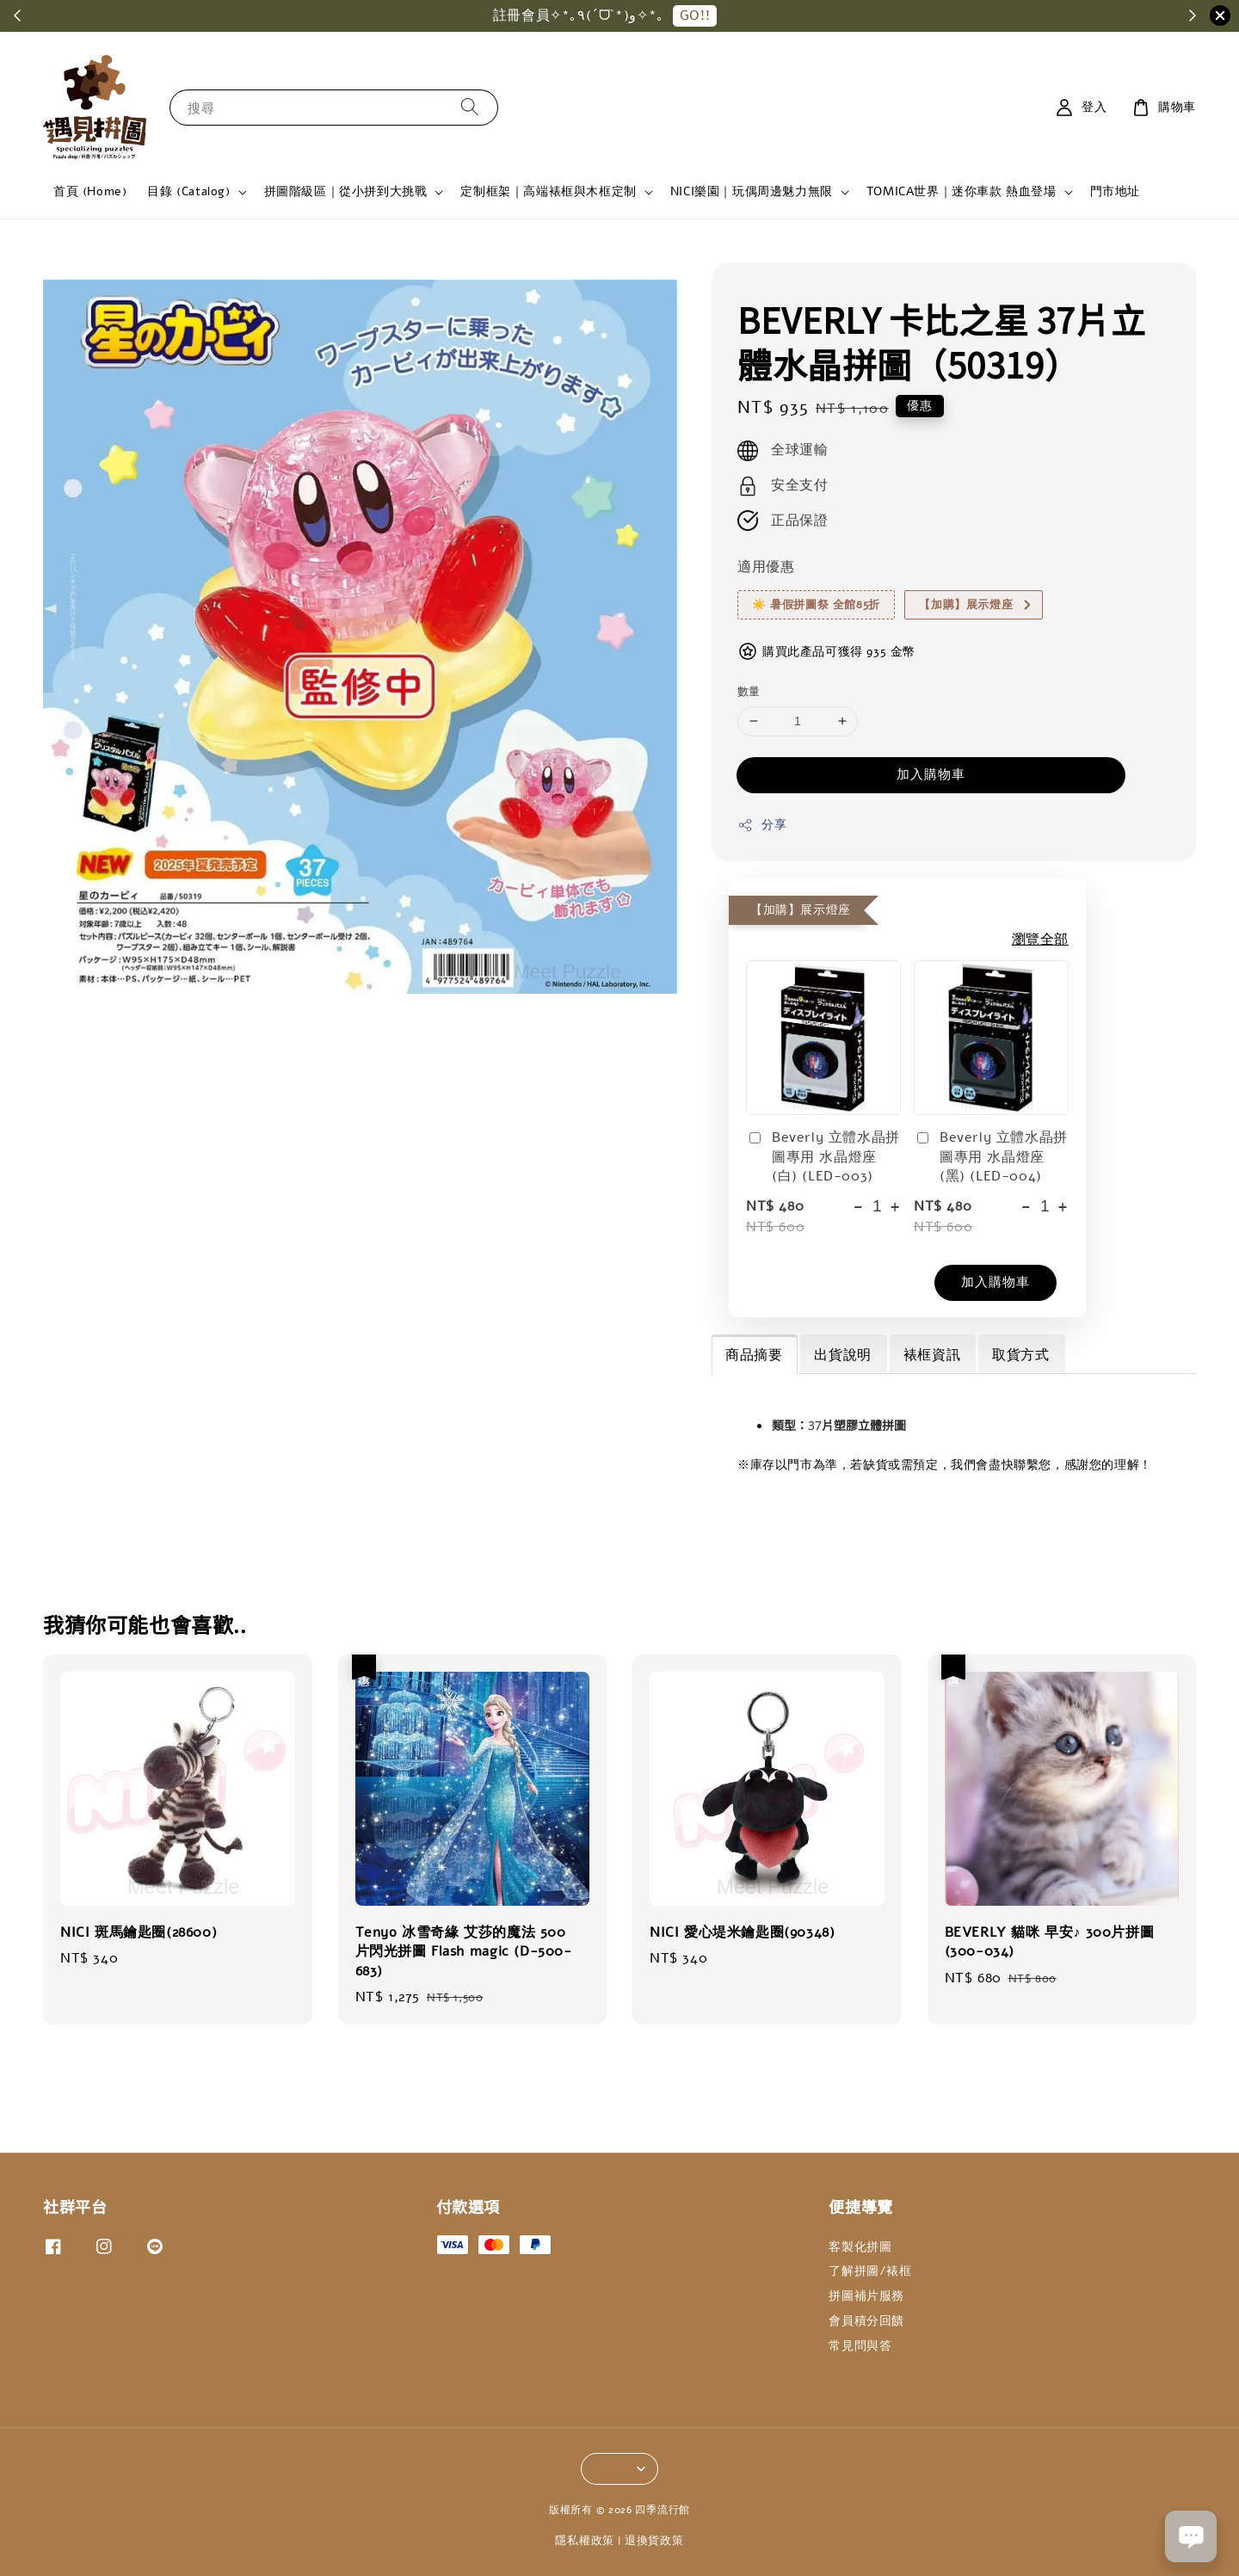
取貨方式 (1020, 1355)
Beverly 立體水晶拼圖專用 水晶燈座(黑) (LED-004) (991, 1157)
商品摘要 (753, 1355)
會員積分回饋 (866, 2321)
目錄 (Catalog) (188, 192)
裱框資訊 (931, 1355)
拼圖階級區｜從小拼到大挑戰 (346, 192)
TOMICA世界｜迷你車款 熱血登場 (961, 192)
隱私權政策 (584, 2540)
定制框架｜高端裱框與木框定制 (548, 192)
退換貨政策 (654, 2540)
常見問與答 (860, 2346)
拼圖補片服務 (866, 2296)
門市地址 (1115, 191)
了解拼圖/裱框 (870, 2271)
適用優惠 (765, 567)
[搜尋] (469, 107)
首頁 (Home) (89, 191)
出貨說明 (842, 1355)
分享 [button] (761, 825)
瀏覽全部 (1040, 939)
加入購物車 (931, 774)
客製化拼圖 (860, 2247)
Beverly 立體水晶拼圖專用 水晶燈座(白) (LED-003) (823, 1157)
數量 (749, 691)
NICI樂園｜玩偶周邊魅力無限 (751, 192)
